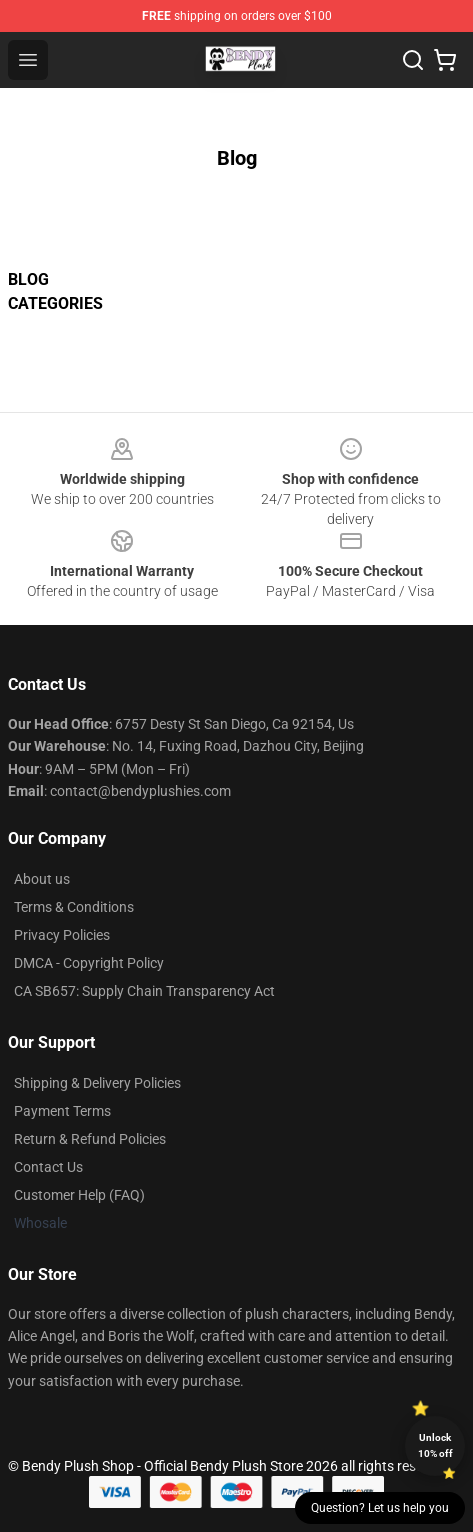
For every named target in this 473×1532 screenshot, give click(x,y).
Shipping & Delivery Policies (97, 1083)
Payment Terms (62, 1111)
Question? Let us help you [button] (380, 1508)
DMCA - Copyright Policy (89, 963)
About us (42, 879)
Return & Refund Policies (90, 1139)
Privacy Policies (62, 935)
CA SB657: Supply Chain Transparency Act (144, 991)
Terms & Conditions (74, 907)
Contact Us (48, 1167)
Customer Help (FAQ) (79, 1195)
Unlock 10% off (435, 1445)
